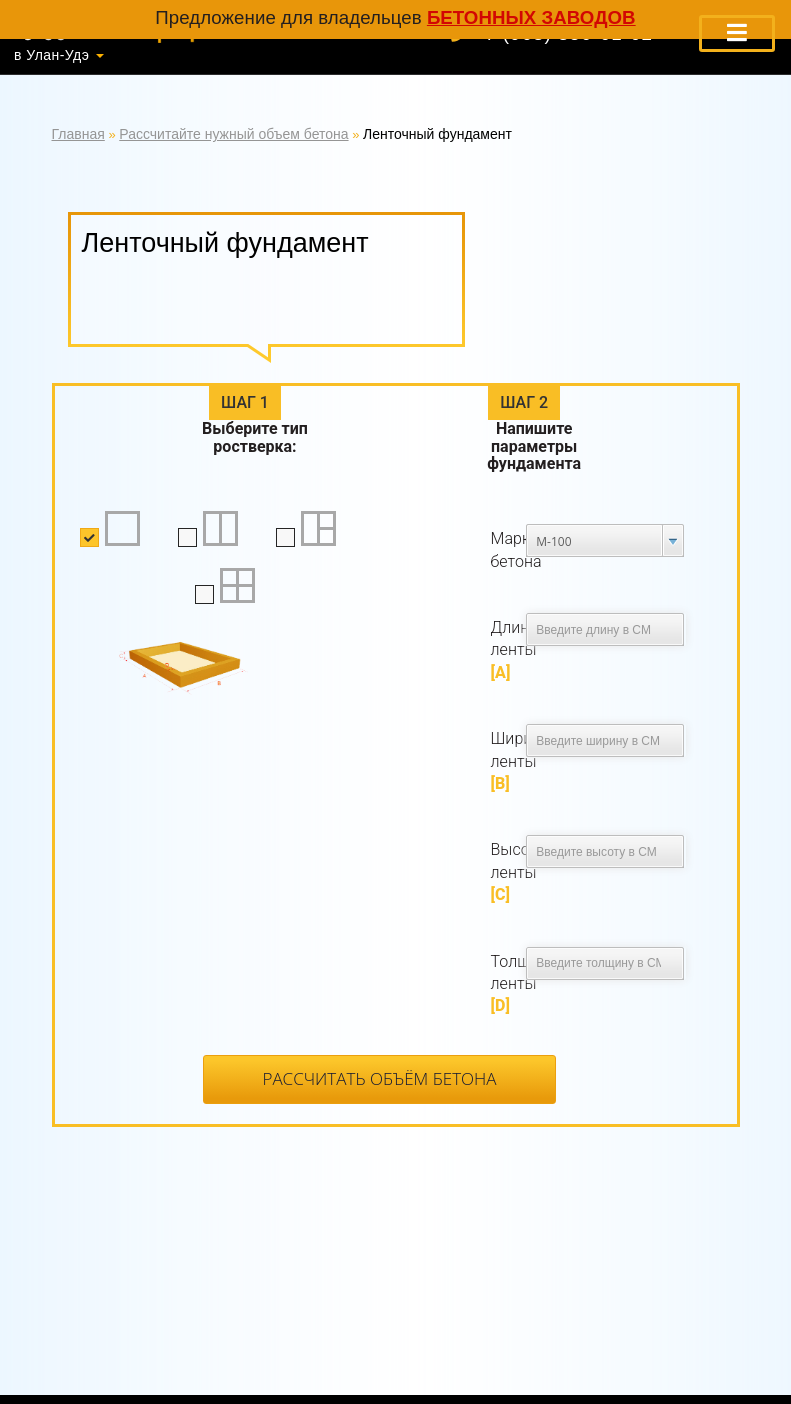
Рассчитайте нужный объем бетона (233, 134)
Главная (78, 134)
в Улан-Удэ (51, 55)
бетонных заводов (531, 17)
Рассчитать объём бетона (379, 1078)
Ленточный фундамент (437, 134)
